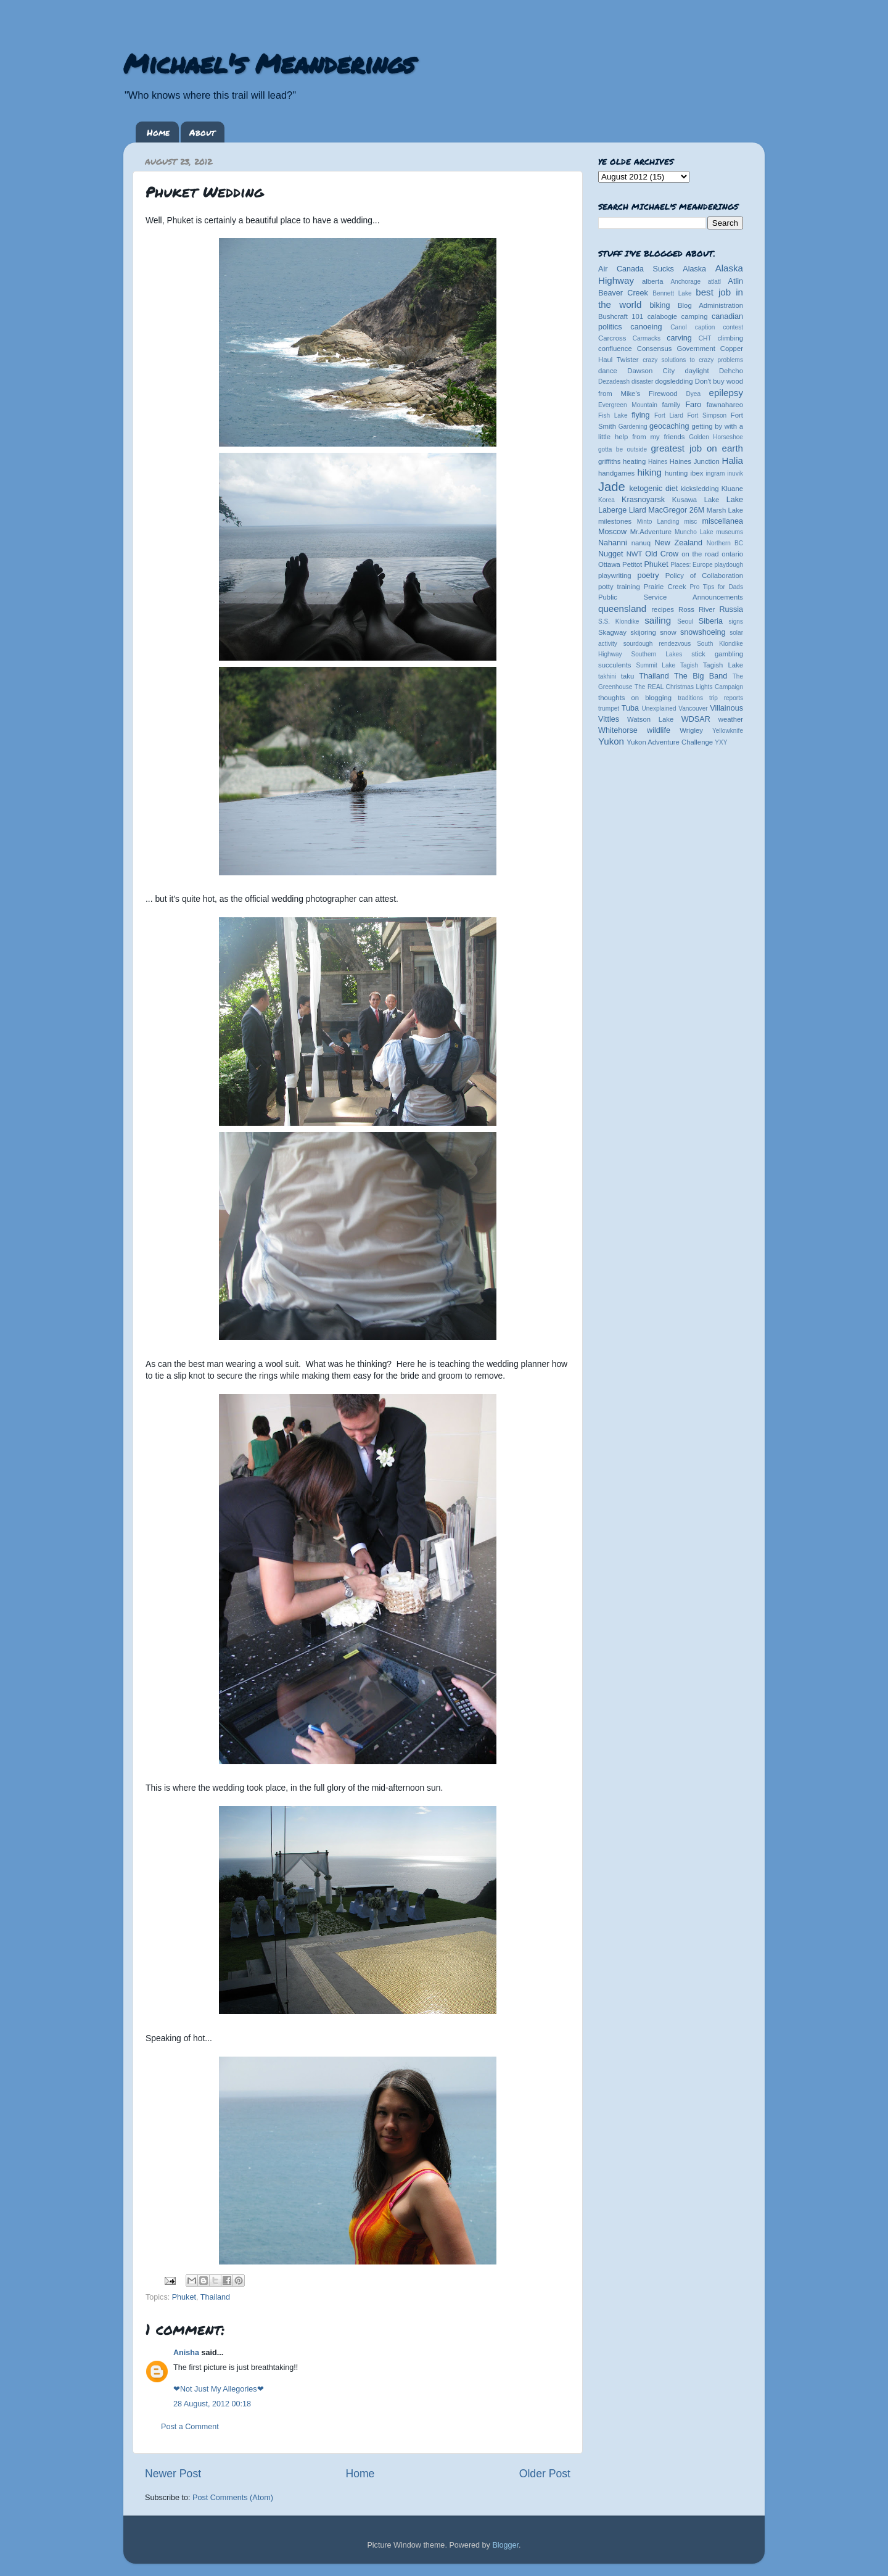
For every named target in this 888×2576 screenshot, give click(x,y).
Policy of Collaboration (704, 575)
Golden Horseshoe (716, 437)
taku (627, 676)
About (202, 132)
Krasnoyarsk (643, 499)
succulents (614, 665)
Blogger (505, 2545)
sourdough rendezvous (657, 643)
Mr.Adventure (651, 531)
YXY (721, 742)
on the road (699, 554)
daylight (696, 370)
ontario (732, 554)
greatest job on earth (697, 448)
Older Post (544, 2473)
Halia (732, 460)
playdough (728, 564)
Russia (732, 609)
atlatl (714, 281)
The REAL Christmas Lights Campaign (689, 686)
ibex (697, 473)
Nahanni (612, 543)
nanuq (641, 543)
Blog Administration (710, 305)
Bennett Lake (671, 293)
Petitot (632, 564)
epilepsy (726, 392)
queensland (622, 608)
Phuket (184, 2297)
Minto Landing (658, 521)
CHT (705, 338)
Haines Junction (695, 461)
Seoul (685, 621)
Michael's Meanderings (268, 62)
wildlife (658, 730)
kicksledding (700, 488)
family (671, 404)
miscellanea (722, 521)
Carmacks (646, 338)
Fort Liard (668, 415)
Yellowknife (727, 730)
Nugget (610, 554)
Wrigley (691, 730)
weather (730, 719)
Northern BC (725, 543)
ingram (715, 473)
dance (607, 370)
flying (640, 415)
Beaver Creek (623, 293)
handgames (616, 473)
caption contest (719, 327)
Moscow (612, 531)
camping (694, 316)
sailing (657, 620)
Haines (657, 461)
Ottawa (609, 564)
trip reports (726, 698)
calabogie (663, 316)
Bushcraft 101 (620, 316)
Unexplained (658, 708)
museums (729, 532)
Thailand (215, 2297)
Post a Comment (190, 2426)
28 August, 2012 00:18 (212, 2404)
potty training (619, 586)
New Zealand (678, 543)
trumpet (608, 708)
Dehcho (731, 370)
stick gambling (717, 654)
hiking (649, 472)
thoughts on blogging (635, 697)
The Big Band (700, 676)
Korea (606, 500)
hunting (676, 473)
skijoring (643, 632)
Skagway (612, 632)
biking (660, 305)
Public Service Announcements (670, 597)
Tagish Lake (723, 665)
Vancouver (692, 708)
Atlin (736, 281)
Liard (637, 510)
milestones (614, 521)
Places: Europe (691, 564)
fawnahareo (725, 404)
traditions (690, 698)
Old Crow (661, 554)
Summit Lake (656, 665)
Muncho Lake (694, 532)
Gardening (633, 426)
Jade (611, 486)
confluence (615, 348)
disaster (642, 381)
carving (679, 338)
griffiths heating (622, 461)
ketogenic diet (653, 488)
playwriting (614, 575)
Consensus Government (676, 348)
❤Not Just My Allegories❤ (218, 2389)
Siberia (711, 621)
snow (668, 632)
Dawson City (651, 370)
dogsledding (674, 381)
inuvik (735, 473)
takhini (607, 676)
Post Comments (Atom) (232, 2497)
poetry (648, 575)
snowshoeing (703, 632)
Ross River (696, 609)
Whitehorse (618, 730)
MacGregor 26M (676, 510)
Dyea (693, 393)
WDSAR (695, 719)
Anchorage (685, 281)
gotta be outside (622, 449)
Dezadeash (614, 381)
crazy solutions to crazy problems (693, 360)
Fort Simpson (706, 415)
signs (735, 621)
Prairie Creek (665, 586)
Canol (678, 327)
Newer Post (173, 2473)
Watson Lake (650, 719)
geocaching (669, 426)
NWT (635, 554)
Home (158, 132)
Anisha (186, 2352)
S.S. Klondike (618, 621)
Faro (693, 404)
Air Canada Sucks (636, 269)
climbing (730, 338)
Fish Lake (613, 415)
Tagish (689, 665)
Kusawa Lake (695, 499)
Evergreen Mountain (627, 405)
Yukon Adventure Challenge (670, 742)
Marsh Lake (725, 510)
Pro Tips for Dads (716, 587)
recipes (662, 609)
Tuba (630, 708)
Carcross (612, 338)
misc (690, 521)
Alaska (694, 269)
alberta (653, 281)
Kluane (732, 488)
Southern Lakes (657, 654)
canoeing (646, 327)
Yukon (611, 741)
